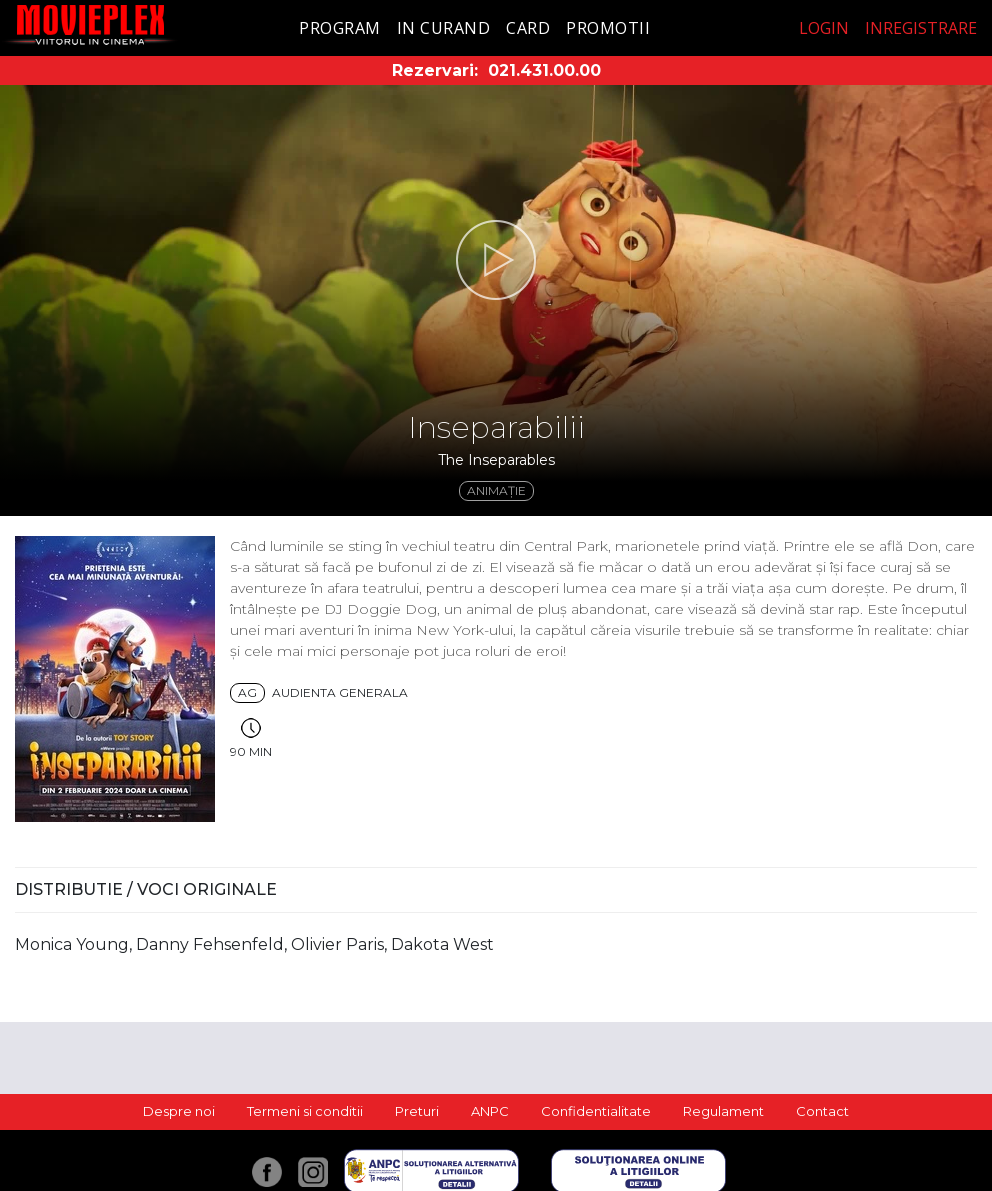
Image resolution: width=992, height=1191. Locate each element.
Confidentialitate (596, 1111)
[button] (496, 260)
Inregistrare (921, 28)
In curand (444, 28)
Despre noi (179, 1111)
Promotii (608, 28)
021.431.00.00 (544, 70)
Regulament (723, 1111)
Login (824, 28)
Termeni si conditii (305, 1111)
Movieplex (90, 24)
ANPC (490, 1111)
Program (340, 28)
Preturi (417, 1111)
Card (528, 28)
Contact (822, 1111)
